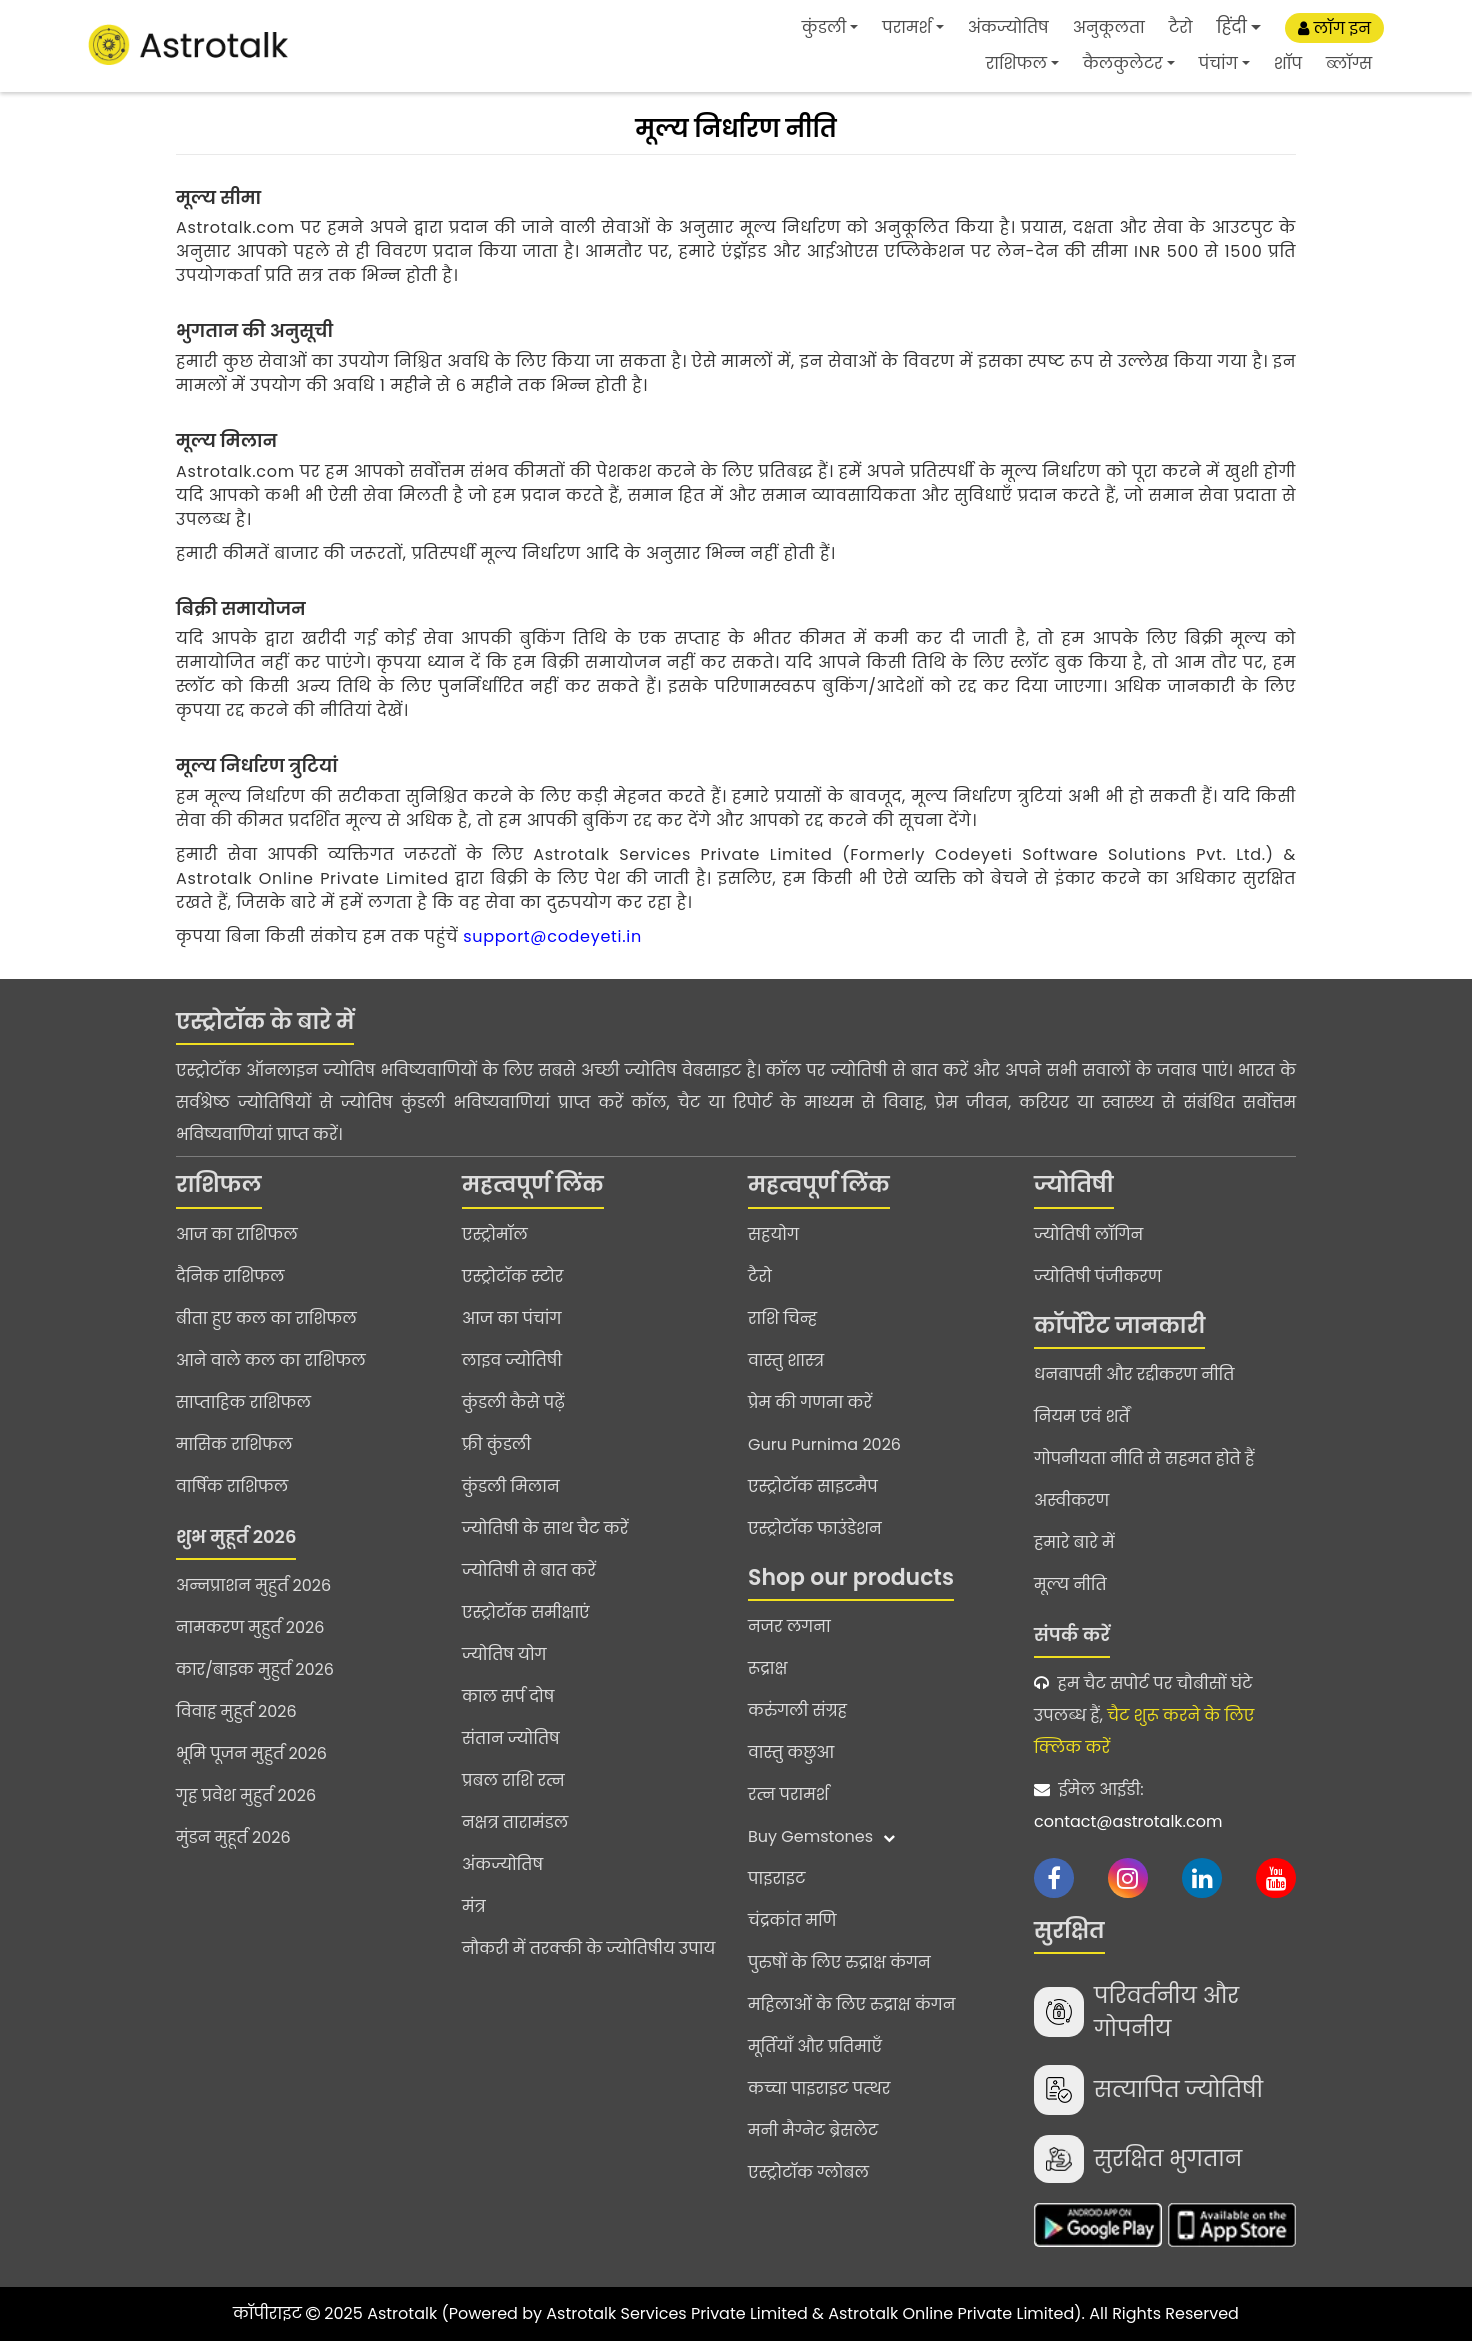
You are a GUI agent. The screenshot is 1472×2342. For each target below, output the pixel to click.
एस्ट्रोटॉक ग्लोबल (808, 2172)
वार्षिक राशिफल (232, 1486)
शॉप (1288, 63)
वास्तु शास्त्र (786, 1360)
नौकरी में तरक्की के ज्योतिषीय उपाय (588, 1948)
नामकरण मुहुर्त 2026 (250, 1627)
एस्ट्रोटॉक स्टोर (512, 1276)
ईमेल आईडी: (1165, 1808)
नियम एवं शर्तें (1082, 1416)
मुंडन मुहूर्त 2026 (233, 1837)
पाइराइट (776, 1878)
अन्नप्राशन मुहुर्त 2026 (253, 1585)
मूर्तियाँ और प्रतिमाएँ (815, 2046)
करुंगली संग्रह (797, 1710)
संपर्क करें (1072, 1634)
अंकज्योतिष (1008, 27)
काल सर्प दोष (508, 1696)
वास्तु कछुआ (791, 1752)
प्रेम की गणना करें (810, 1402)
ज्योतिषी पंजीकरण (1098, 1276)
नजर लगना (789, 1626)
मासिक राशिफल (234, 1444)
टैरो (1181, 27)
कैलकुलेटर (1123, 63)
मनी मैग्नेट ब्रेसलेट (813, 2130)
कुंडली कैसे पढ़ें (513, 1402)
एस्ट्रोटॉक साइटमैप (813, 1486)
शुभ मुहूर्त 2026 (236, 1536)
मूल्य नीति (1070, 1584)
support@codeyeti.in (552, 936)
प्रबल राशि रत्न (513, 1780)
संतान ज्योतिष (511, 1738)
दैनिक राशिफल (230, 1276)
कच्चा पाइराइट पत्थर (819, 2088)
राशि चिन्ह (782, 1318)
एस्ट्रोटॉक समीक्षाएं (526, 1612)
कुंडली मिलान (511, 1486)
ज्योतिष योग (504, 1654)
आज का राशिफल (237, 1234)
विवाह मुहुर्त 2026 (236, 1711)
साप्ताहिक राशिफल (243, 1402)
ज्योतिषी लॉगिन (1088, 1234)
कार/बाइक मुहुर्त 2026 (255, 1669)
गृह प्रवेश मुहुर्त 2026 (246, 1795)
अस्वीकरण (1071, 1500)
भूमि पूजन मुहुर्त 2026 (251, 1753)
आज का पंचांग (511, 1318)
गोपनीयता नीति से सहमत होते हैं (1144, 1458)
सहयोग (773, 1234)
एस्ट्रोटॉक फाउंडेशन (815, 1528)
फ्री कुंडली (496, 1444)
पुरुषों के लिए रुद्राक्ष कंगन (839, 1962)
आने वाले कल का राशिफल (271, 1360)
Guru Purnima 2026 (824, 1444)
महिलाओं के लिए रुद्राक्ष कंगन (851, 2004)
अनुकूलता (1109, 27)
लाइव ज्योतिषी (512, 1360)
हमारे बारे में (1074, 1542)
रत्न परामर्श (788, 1794)
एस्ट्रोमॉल (495, 1234)
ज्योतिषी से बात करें (529, 1570)
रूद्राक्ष (767, 1668)
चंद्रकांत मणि (792, 1920)
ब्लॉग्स (1349, 63)
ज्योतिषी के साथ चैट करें (545, 1528)
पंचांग (1218, 63)
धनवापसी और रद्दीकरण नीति (1134, 1374)
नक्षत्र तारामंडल (515, 1822)
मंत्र (474, 1906)
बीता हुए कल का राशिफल (266, 1318)
